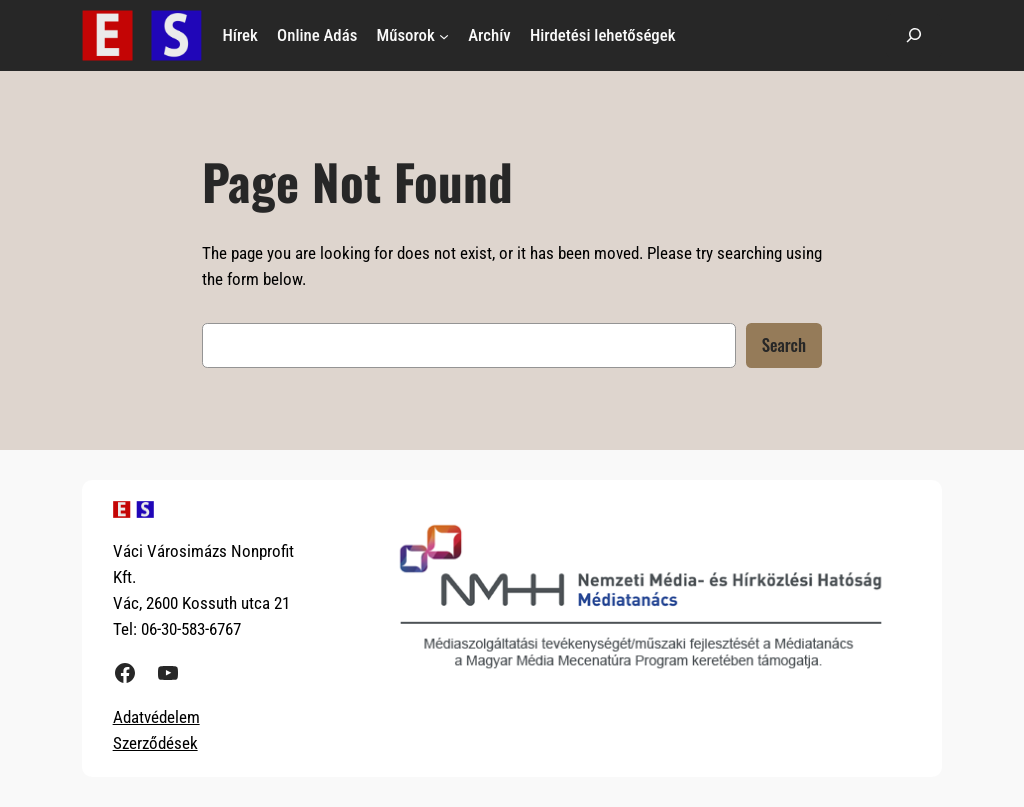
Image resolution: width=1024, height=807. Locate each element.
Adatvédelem (156, 717)
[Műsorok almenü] (444, 35)
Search (784, 344)
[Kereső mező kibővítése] (914, 35)
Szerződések (155, 743)
